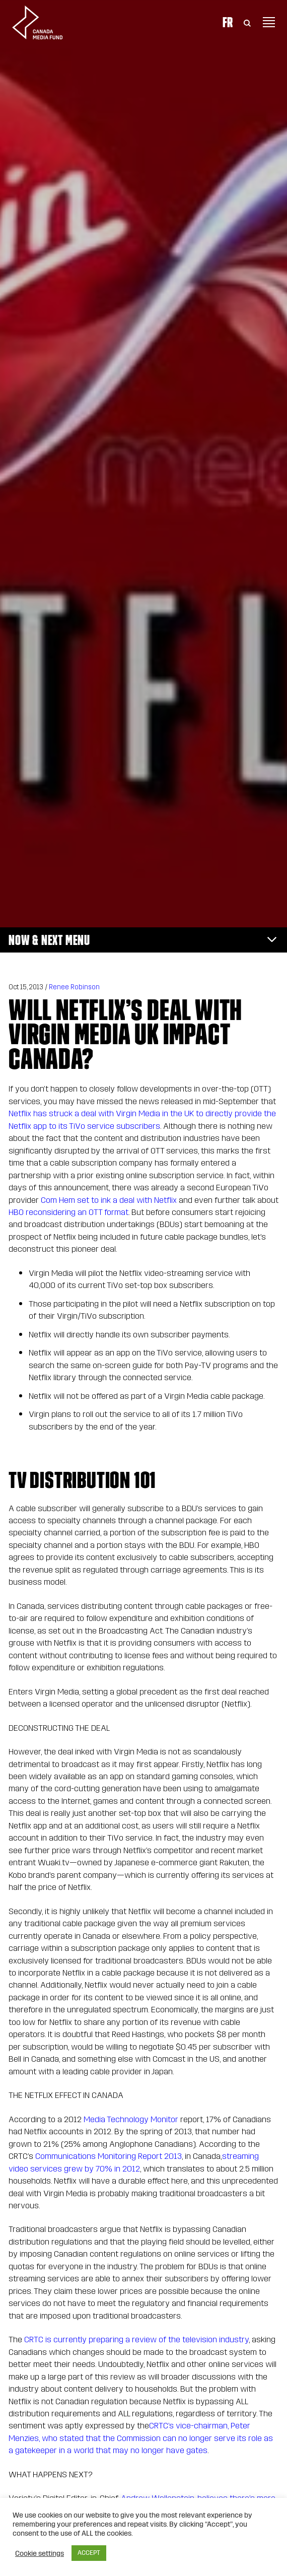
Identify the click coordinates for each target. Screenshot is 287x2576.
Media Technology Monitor (131, 2119)
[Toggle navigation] (269, 22)
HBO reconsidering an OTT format (68, 1212)
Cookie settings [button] (39, 2553)
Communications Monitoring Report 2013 (108, 2156)
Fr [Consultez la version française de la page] (228, 22)
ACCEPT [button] (89, 2553)
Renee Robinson (74, 987)
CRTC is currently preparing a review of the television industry (136, 2339)
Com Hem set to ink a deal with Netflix (109, 1200)
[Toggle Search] (247, 22)
